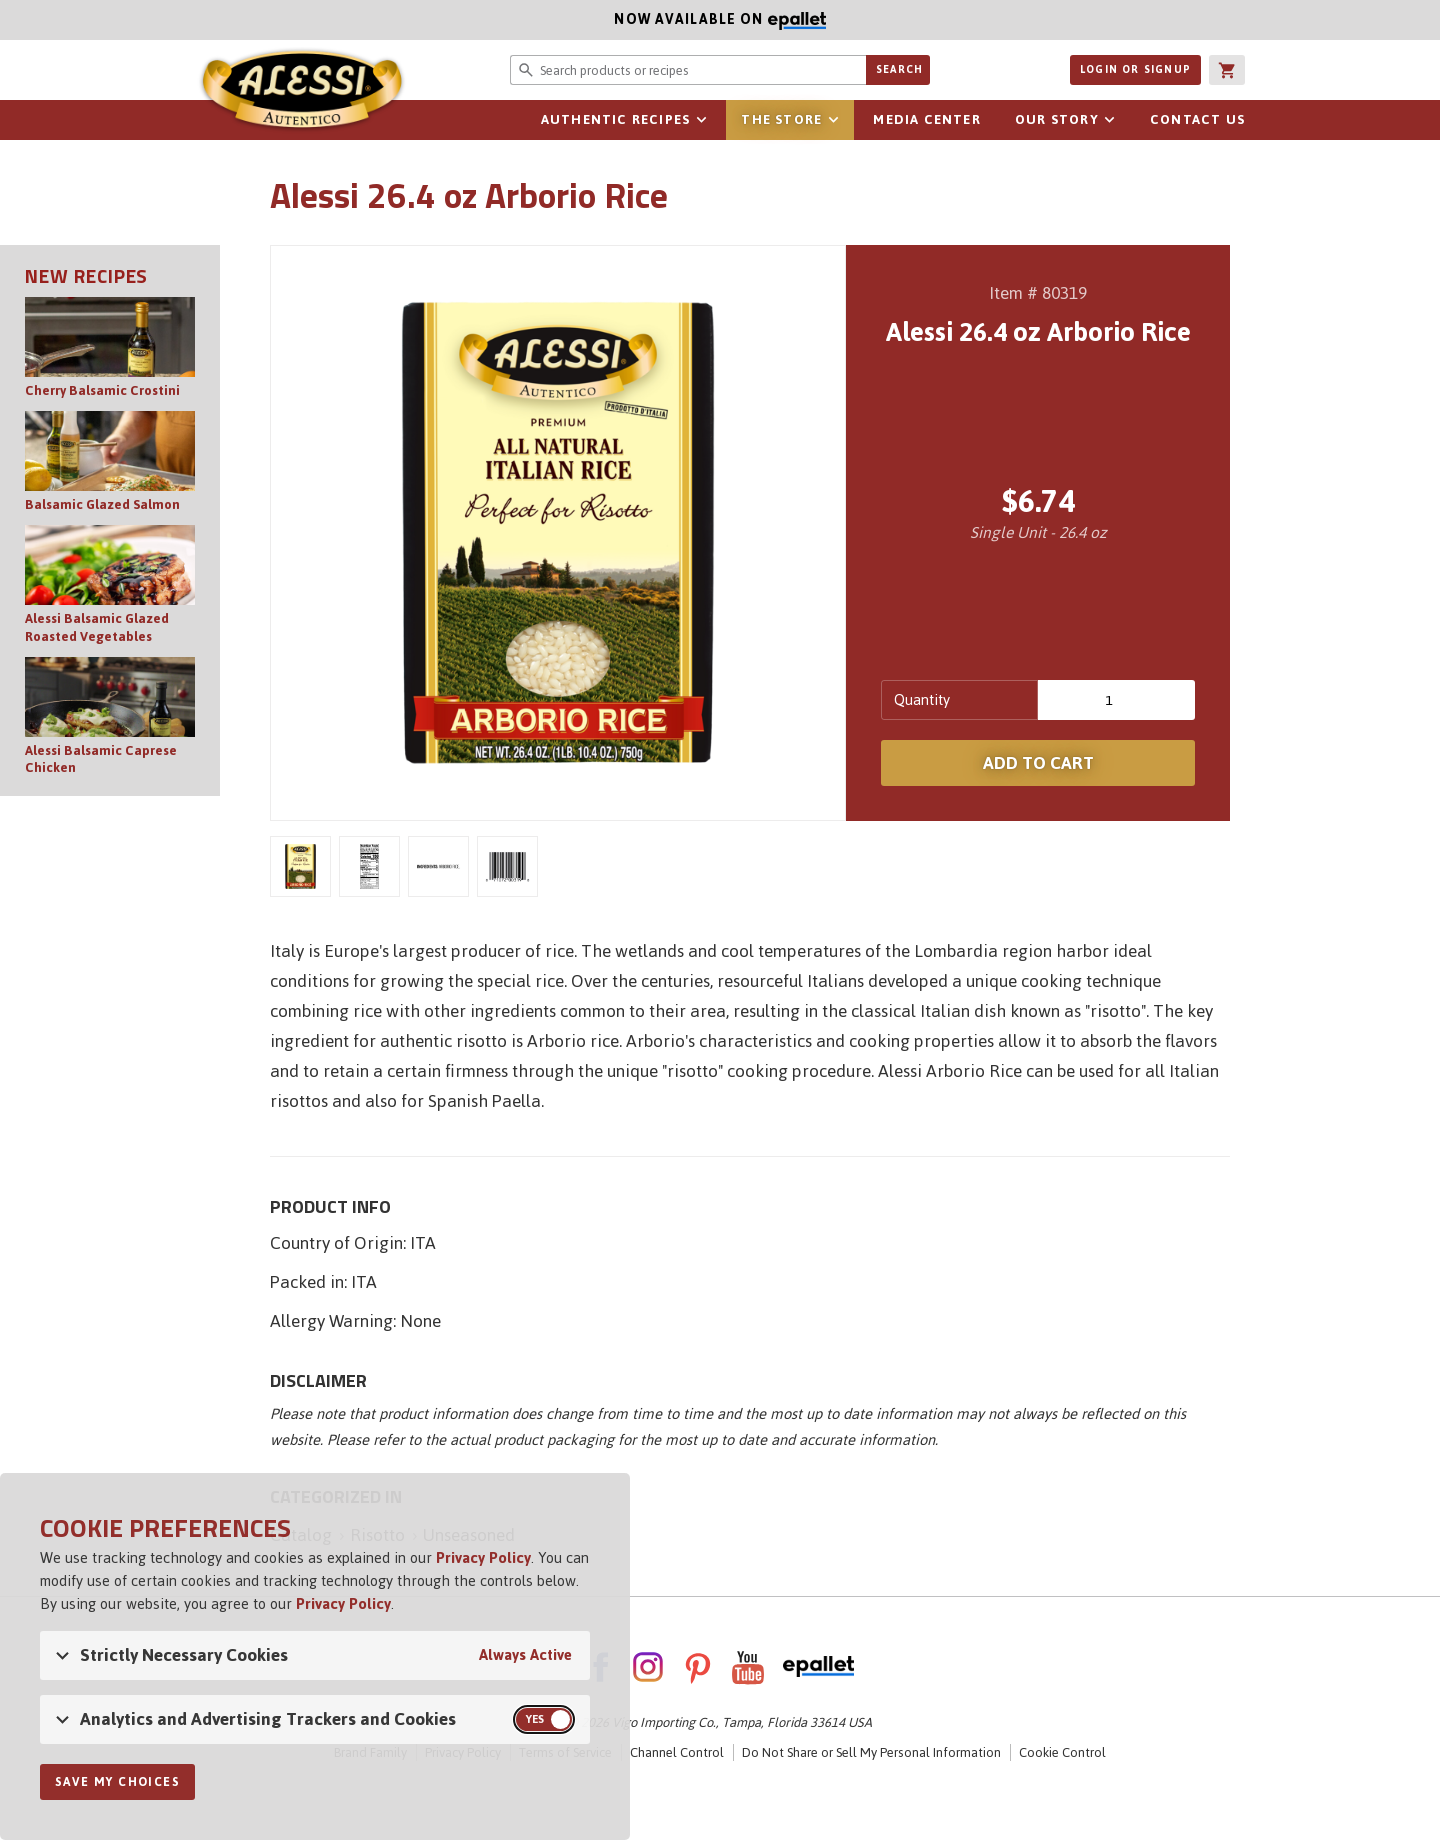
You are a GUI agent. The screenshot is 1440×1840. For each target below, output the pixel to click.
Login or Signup (1135, 69)
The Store (781, 119)
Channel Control (677, 1752)
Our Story (1057, 119)
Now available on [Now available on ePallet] (413, 19)
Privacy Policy (483, 1557)
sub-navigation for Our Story (1110, 120)
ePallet (818, 1667)
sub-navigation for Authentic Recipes (701, 120)
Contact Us (1197, 119)
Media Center (926, 119)
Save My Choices (117, 1782)
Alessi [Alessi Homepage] (300, 92)
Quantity (922, 699)
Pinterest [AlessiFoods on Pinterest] (698, 1667)
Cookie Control (1062, 1752)
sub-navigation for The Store (833, 120)
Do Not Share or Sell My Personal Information (871, 1752)
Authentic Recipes (615, 119)
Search (899, 69)
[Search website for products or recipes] (688, 70)
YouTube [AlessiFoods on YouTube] (748, 1667)
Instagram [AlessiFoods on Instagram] (648, 1667)
